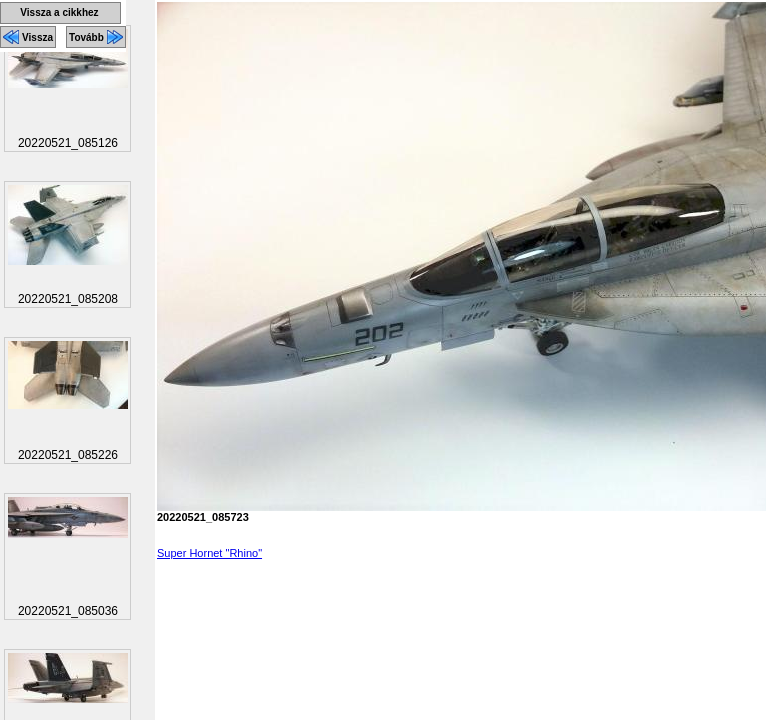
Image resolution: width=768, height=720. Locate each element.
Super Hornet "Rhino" (209, 553)
